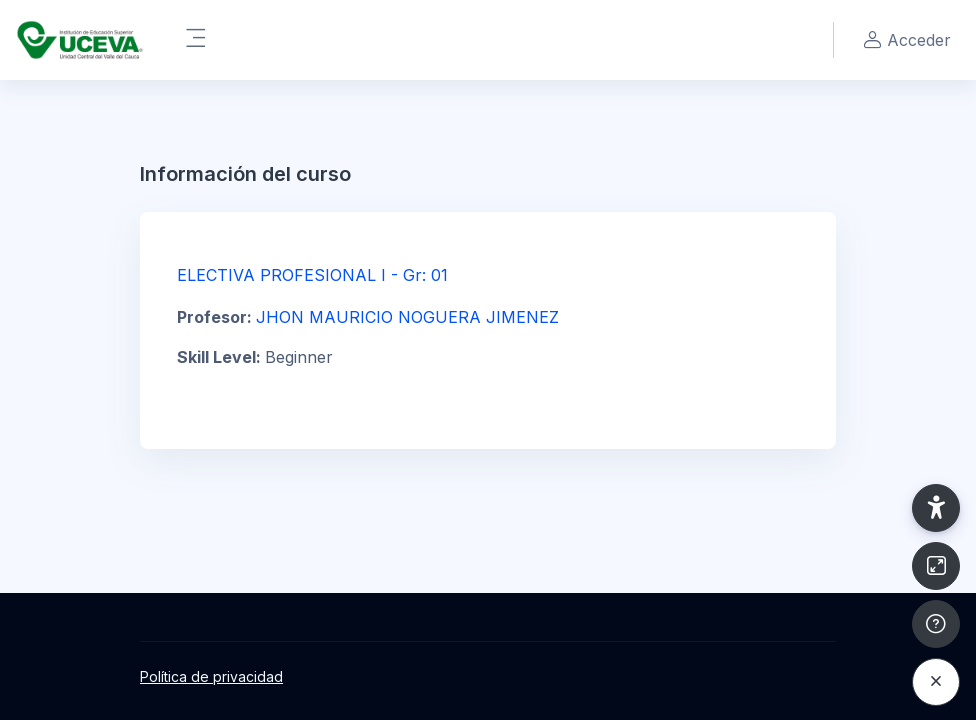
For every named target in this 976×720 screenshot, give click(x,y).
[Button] (936, 566)
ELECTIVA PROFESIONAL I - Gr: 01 (312, 275)
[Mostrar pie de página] (936, 624)
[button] (936, 508)
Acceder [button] (904, 40)
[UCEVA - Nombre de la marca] (80, 40)
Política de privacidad (211, 676)
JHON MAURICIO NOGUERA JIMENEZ (407, 317)
